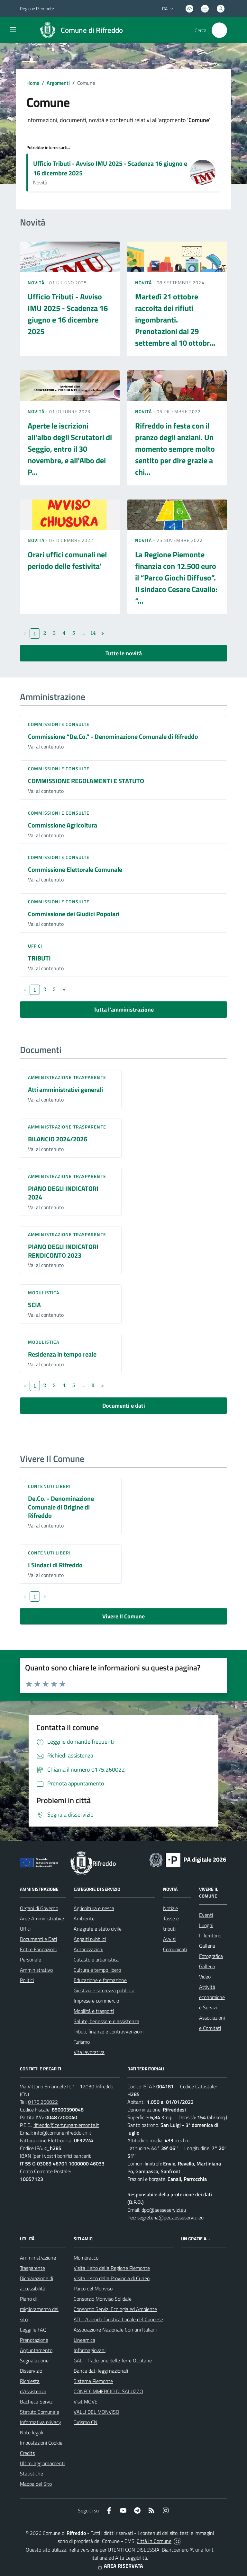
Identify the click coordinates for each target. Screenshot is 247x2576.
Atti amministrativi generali (65, 1089)
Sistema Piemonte (93, 2381)
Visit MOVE (85, 2401)
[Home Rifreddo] (78, 30)
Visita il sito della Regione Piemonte (112, 2268)
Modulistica (43, 1292)
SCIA (34, 1305)
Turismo (82, 2042)
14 (93, 633)
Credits (27, 2453)
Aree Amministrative (42, 1918)
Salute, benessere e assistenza (106, 2021)
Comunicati (175, 1949)
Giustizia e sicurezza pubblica (104, 1990)
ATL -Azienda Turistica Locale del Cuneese (118, 2319)
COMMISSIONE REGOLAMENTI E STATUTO (86, 781)
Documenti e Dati (38, 1939)
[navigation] (13, 29)
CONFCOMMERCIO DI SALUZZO (108, 2391)
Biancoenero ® (177, 2550)
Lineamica (84, 2340)
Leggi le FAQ (33, 2329)
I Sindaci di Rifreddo (55, 1565)
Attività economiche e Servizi (212, 1997)
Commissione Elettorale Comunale (75, 869)
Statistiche (31, 2473)
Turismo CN (85, 2422)
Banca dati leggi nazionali (101, 2371)
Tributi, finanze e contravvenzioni (108, 2031)
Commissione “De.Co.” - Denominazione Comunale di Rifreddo (113, 736)
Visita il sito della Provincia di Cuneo (112, 2278)
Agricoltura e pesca (94, 1908)
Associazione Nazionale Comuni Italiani (115, 2329)
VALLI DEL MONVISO (96, 2412)
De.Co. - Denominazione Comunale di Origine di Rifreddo (61, 1506)
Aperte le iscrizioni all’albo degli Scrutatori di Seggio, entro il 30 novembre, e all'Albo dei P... (70, 449)
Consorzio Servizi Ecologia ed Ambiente (115, 2309)
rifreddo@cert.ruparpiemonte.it (66, 2125)
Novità (37, 282)
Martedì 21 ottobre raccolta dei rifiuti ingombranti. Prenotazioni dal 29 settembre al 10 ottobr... (175, 320)
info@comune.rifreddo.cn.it (62, 2133)
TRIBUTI (39, 958)
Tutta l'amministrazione (124, 1009)
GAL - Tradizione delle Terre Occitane (113, 2360)
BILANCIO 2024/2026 (57, 1139)
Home (32, 83)
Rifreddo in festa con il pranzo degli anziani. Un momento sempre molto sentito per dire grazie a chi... (175, 449)
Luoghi (206, 1925)
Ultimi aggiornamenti (42, 2463)
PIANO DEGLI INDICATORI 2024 (63, 1192)
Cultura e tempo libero (97, 1970)
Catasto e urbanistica (96, 1959)
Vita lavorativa (89, 2052)
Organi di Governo (39, 1908)
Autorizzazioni (88, 1949)
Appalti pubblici (90, 1939)
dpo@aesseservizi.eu (164, 2210)
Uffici (35, 946)
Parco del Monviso (93, 2288)
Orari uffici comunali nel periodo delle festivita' (67, 560)
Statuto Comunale (39, 2412)
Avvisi (169, 1939)
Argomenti (58, 83)
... (83, 633)
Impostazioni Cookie (41, 2443)
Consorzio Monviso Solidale (103, 2299)
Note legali (31, 2432)
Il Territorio (210, 1935)
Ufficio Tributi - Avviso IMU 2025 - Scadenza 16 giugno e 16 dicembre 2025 (110, 168)
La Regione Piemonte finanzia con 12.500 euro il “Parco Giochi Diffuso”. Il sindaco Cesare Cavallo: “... (176, 577)
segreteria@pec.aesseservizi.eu (170, 2217)
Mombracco (86, 2258)
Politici (27, 1980)
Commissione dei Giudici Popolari (73, 914)
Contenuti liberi (49, 1486)
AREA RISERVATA (119, 2566)
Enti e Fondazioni (38, 1949)
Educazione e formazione (100, 1980)
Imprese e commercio (96, 2001)
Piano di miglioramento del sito (39, 2309)
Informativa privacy (40, 2422)
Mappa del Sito (36, 2484)
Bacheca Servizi (36, 2401)
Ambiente (84, 1918)
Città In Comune (154, 2541)
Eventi (206, 1915)
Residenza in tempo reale (62, 1354)
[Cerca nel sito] (219, 30)
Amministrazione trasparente (67, 1077)
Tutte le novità (123, 653)
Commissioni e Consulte (58, 724)
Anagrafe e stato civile (98, 1929)
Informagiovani (89, 2350)
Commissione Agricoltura (62, 825)
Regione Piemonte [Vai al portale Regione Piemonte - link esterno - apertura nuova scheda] (37, 8)
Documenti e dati (123, 1405)
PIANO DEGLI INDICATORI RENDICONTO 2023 (63, 1251)
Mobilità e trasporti (94, 2011)
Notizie (170, 1908)
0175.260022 (43, 2102)
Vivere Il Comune (123, 1616)
